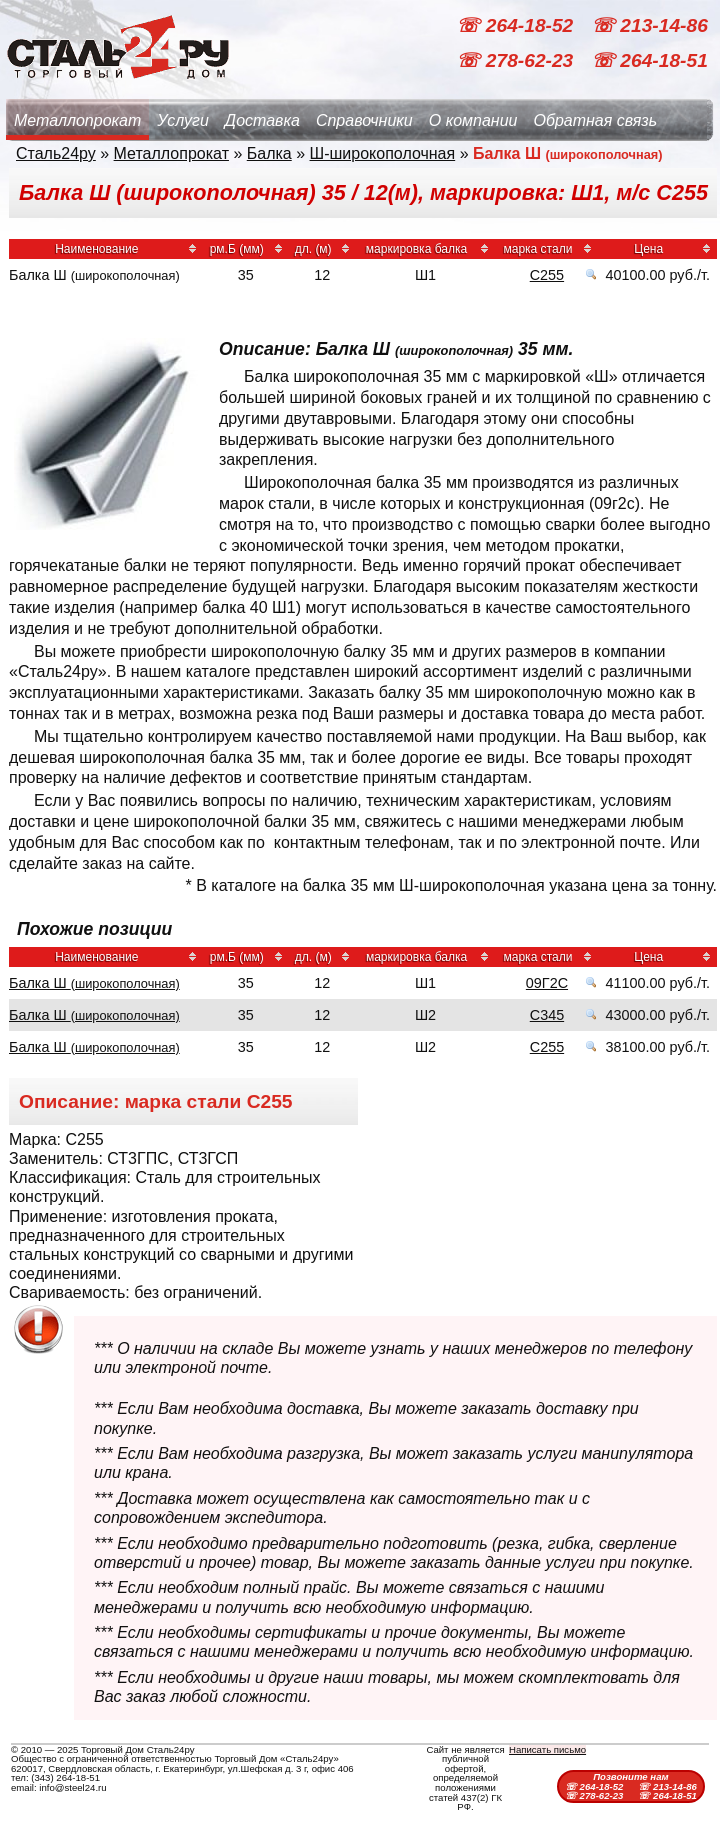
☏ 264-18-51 (649, 60)
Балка (269, 153)
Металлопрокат (77, 120)
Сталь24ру (56, 153)
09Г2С (547, 983)
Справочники (364, 120)
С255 (547, 275)
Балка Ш (94, 983)
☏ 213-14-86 (649, 25)
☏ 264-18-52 (517, 25)
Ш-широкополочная (383, 153)
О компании (473, 120)
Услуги (183, 120)
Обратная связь (595, 120)
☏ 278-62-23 (517, 60)
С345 (547, 1015)
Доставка (262, 120)
